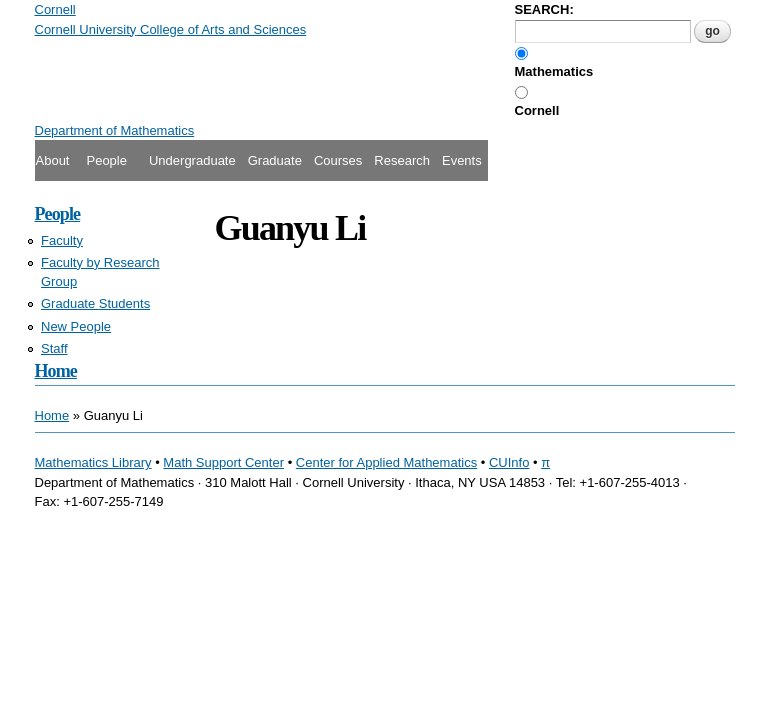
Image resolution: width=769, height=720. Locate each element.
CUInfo (509, 462)
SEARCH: (544, 9)
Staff (54, 348)
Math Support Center (223, 462)
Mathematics (554, 71)
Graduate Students (95, 303)
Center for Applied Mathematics (386, 462)
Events (462, 160)
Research (402, 160)
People (106, 160)
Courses (338, 160)
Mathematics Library (93, 462)
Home (56, 371)
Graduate (275, 160)
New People (76, 326)
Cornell (537, 110)
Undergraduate (192, 160)
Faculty (62, 240)
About (53, 160)
